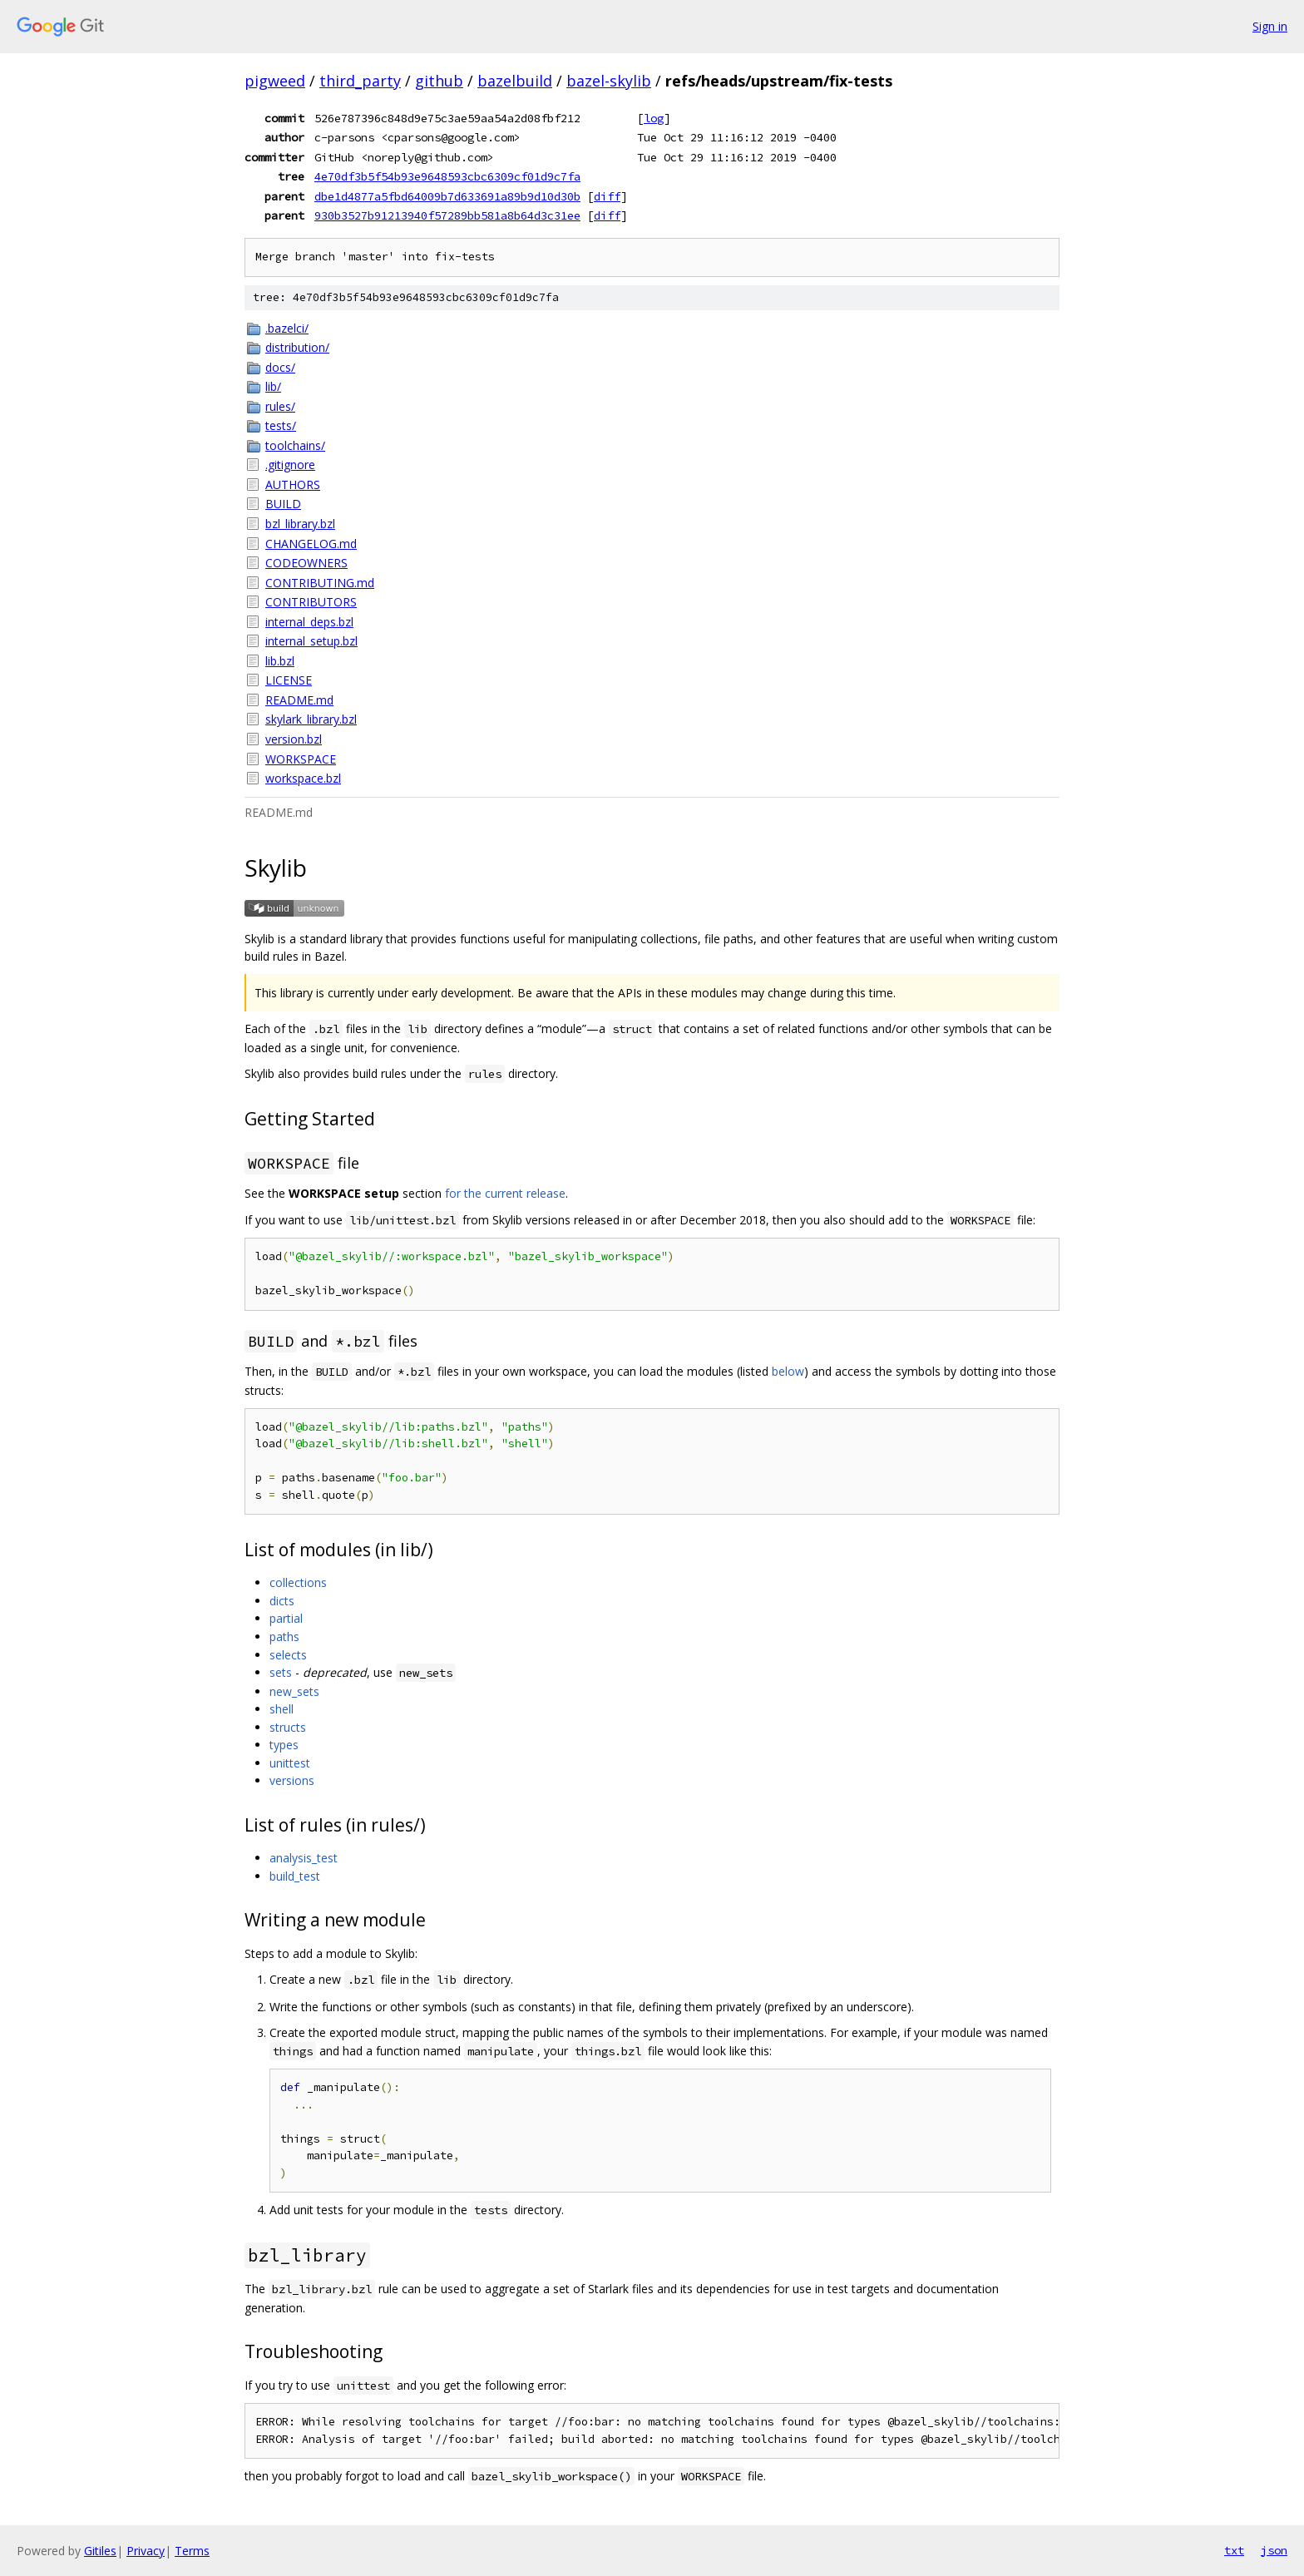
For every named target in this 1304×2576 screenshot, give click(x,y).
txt (1234, 2550)
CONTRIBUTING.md (319, 583)
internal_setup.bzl (311, 641)
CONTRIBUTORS (311, 602)
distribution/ (297, 347)
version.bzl (293, 739)
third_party (360, 81)
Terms (192, 2551)
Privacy (145, 2551)
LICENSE (288, 680)
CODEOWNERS (306, 563)
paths (284, 1636)
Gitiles (100, 2551)
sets (280, 1672)
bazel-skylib (608, 81)
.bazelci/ (287, 328)
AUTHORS (292, 484)
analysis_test (303, 1858)
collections (298, 1582)
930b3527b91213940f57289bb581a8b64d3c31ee (447, 215)
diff (607, 196)
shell (281, 1709)
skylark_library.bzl (311, 719)
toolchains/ (295, 445)
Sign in (1269, 26)
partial (286, 1618)
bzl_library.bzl (300, 524)
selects (288, 1655)
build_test (294, 1876)
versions (291, 1780)
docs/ (280, 367)
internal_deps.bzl (309, 622)
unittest (289, 1763)
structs (287, 1727)
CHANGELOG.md (311, 543)
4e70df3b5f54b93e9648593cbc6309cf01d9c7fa (447, 176)
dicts (281, 1601)
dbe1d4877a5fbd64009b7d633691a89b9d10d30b (447, 196)
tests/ (280, 425)
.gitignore (290, 464)
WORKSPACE (300, 759)
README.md (299, 700)
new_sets (294, 1691)
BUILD (283, 504)
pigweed (274, 81)
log (654, 118)
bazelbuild (514, 81)
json (1274, 2550)
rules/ (280, 406)
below (788, 1371)
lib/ (273, 386)
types (284, 1745)
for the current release (505, 1193)
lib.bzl (279, 661)
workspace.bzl (303, 778)
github (439, 81)
